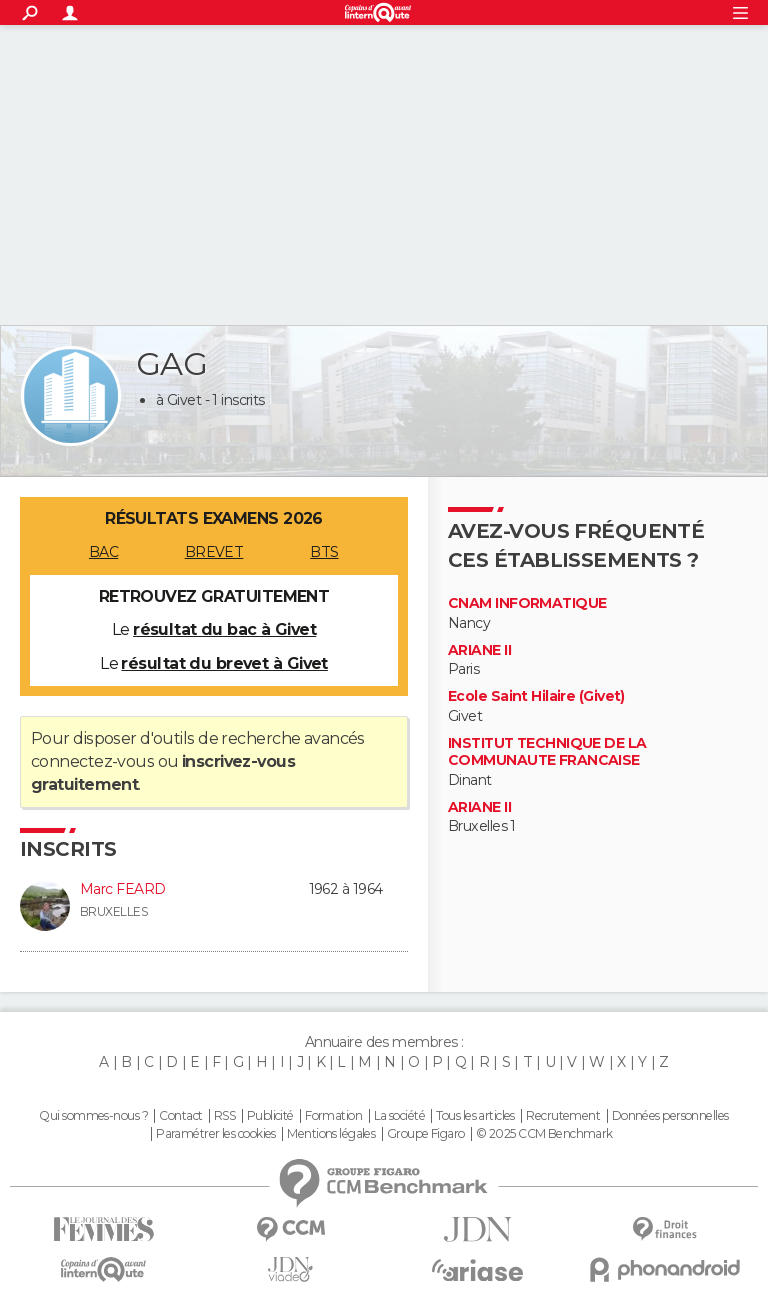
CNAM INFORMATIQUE (527, 603)
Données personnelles (670, 1116)
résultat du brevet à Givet (224, 663)
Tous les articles (475, 1116)
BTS (324, 552)
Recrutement (563, 1116)
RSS (224, 1116)
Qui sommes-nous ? (93, 1116)
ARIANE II (479, 650)
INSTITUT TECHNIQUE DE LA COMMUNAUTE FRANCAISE (547, 752)
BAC (103, 552)
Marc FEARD (122, 889)
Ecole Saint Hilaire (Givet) (536, 696)
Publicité (270, 1116)
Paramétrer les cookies (216, 1134)
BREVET (214, 552)
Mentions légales (331, 1134)
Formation (333, 1116)
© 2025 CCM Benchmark (544, 1134)
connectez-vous (92, 761)
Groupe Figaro (426, 1134)
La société (399, 1116)
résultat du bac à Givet (224, 629)
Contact (180, 1116)
